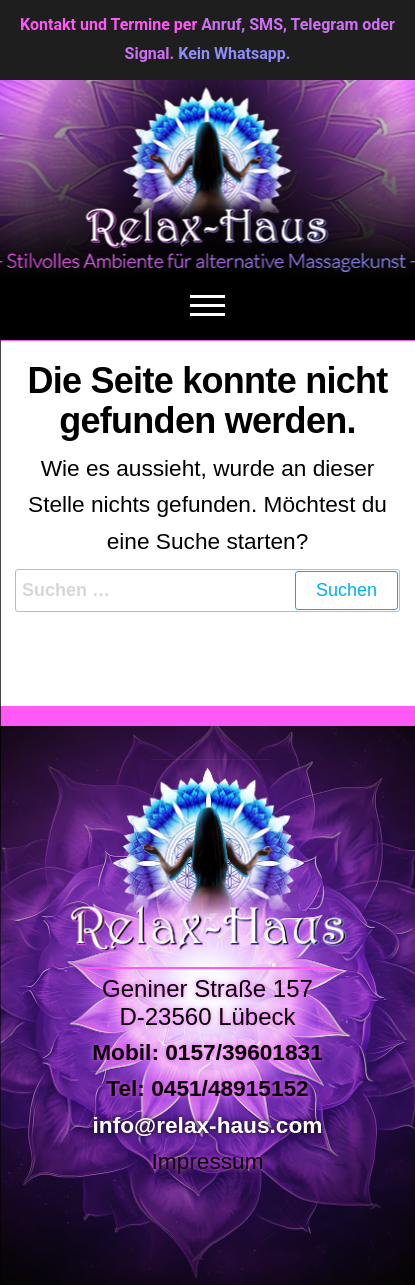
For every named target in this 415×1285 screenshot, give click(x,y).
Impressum (207, 1161)
